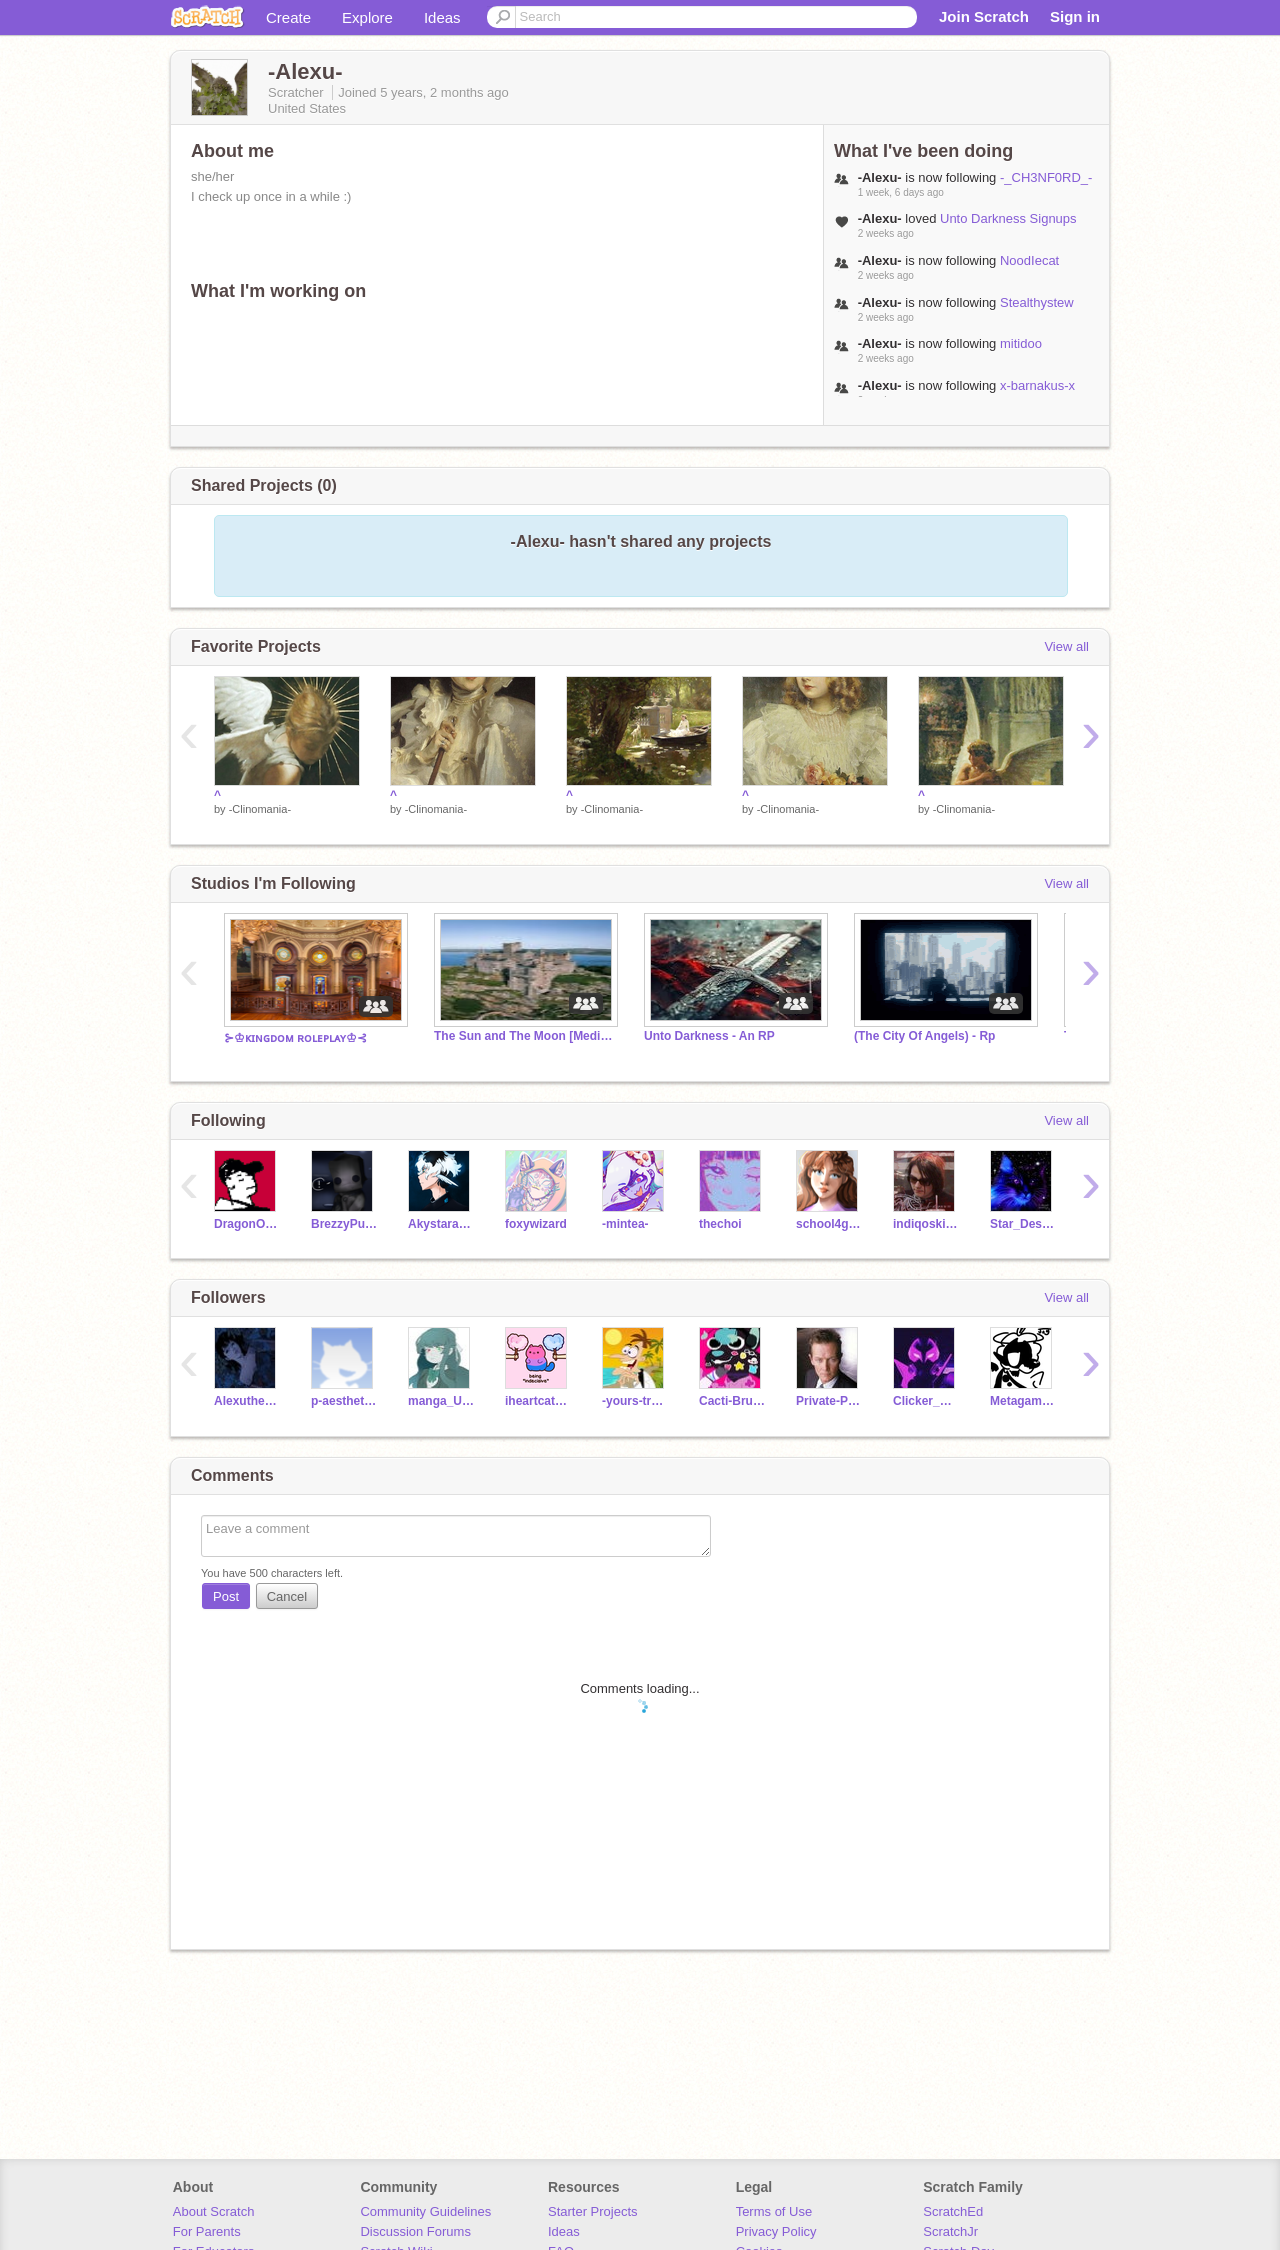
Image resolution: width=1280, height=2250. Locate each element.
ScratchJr (950, 2231)
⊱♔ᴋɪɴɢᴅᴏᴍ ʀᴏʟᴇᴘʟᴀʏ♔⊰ (295, 1038)
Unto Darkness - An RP (709, 1036)
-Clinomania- (260, 809)
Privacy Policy (776, 2231)
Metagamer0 (1023, 1401)
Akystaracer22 (441, 1224)
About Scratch (214, 2211)
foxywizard (536, 1224)
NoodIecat (1029, 260)
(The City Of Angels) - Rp (924, 1036)
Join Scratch (984, 16)
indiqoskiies (926, 1224)
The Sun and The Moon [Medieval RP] (524, 1036)
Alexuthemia (247, 1401)
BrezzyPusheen (344, 1224)
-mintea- (625, 1224)
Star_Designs (1023, 1224)
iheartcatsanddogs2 (538, 1401)
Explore (367, 17)
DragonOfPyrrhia (247, 1224)
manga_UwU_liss (441, 1401)
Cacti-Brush (732, 1401)
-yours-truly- (635, 1401)
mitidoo (1021, 343)
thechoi (720, 1224)
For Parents (207, 2231)
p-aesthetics (344, 1401)
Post (226, 1596)
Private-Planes (829, 1401)
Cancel (287, 1596)
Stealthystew (1037, 302)
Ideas (442, 17)
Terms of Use (774, 2211)
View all (1066, 646)
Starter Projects (593, 2211)
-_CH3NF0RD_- (1046, 177)
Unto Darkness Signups (1008, 218)
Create (288, 17)
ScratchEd (953, 2211)
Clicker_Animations (926, 1401)
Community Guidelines (425, 2211)
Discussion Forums (415, 2231)
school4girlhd (829, 1224)
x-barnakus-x (1037, 385)
